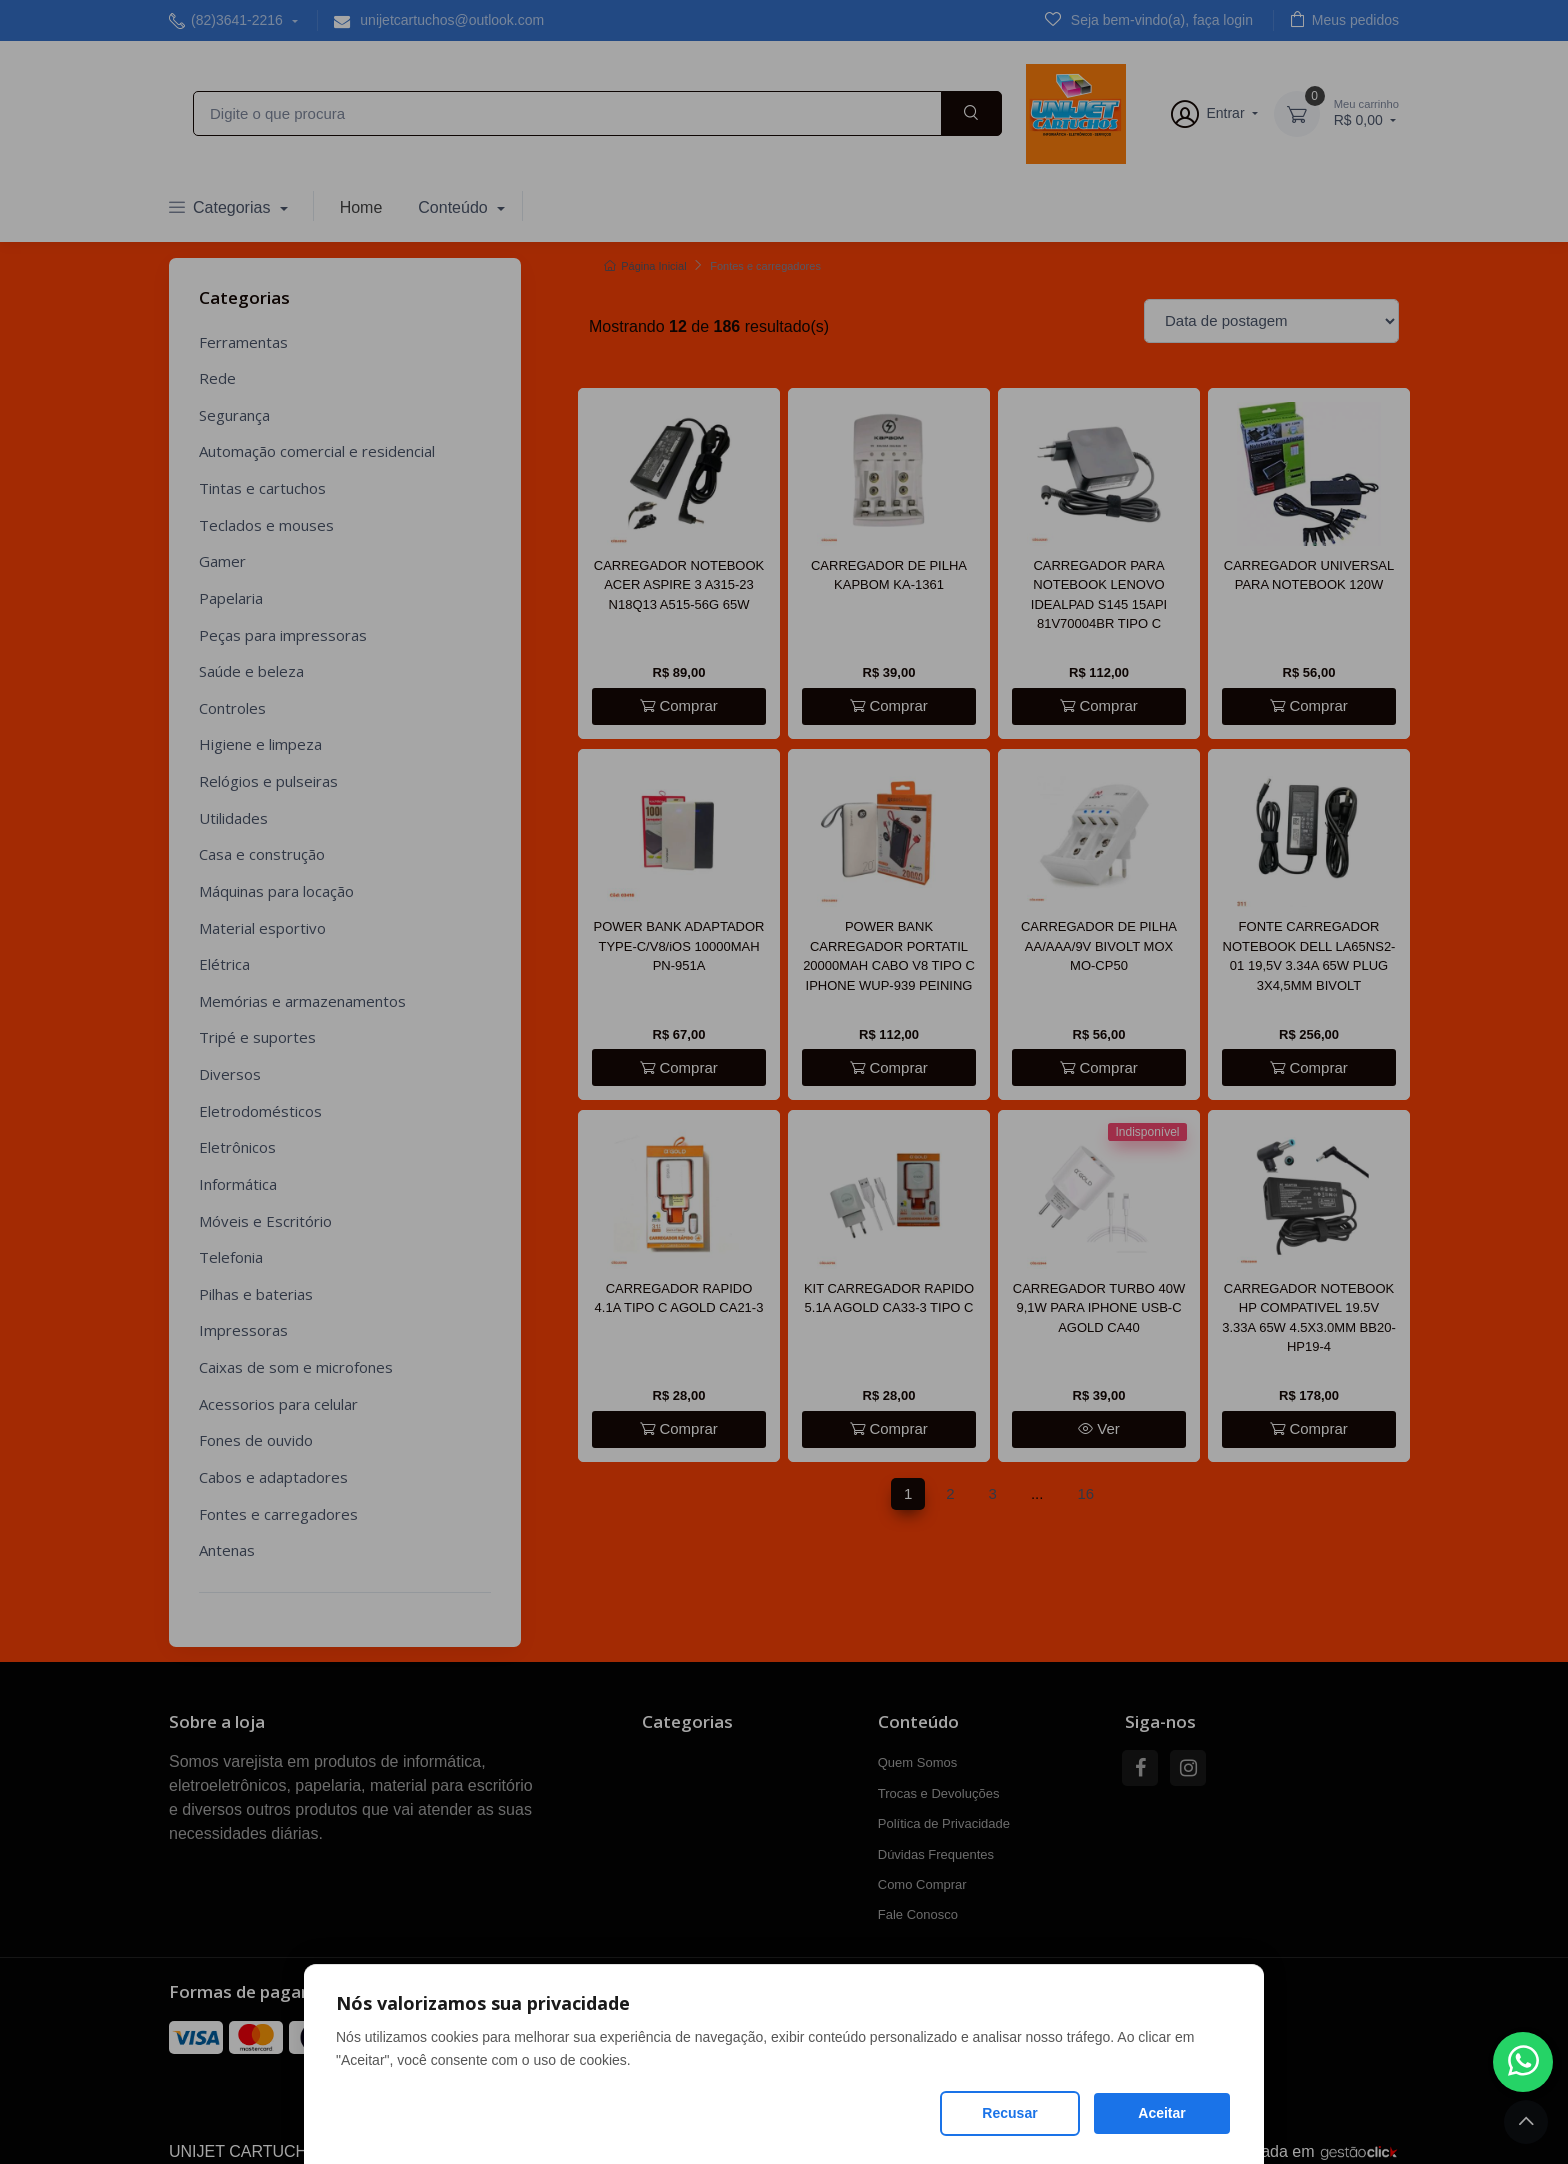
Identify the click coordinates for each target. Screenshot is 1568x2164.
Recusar (1009, 2113)
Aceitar (1161, 2113)
